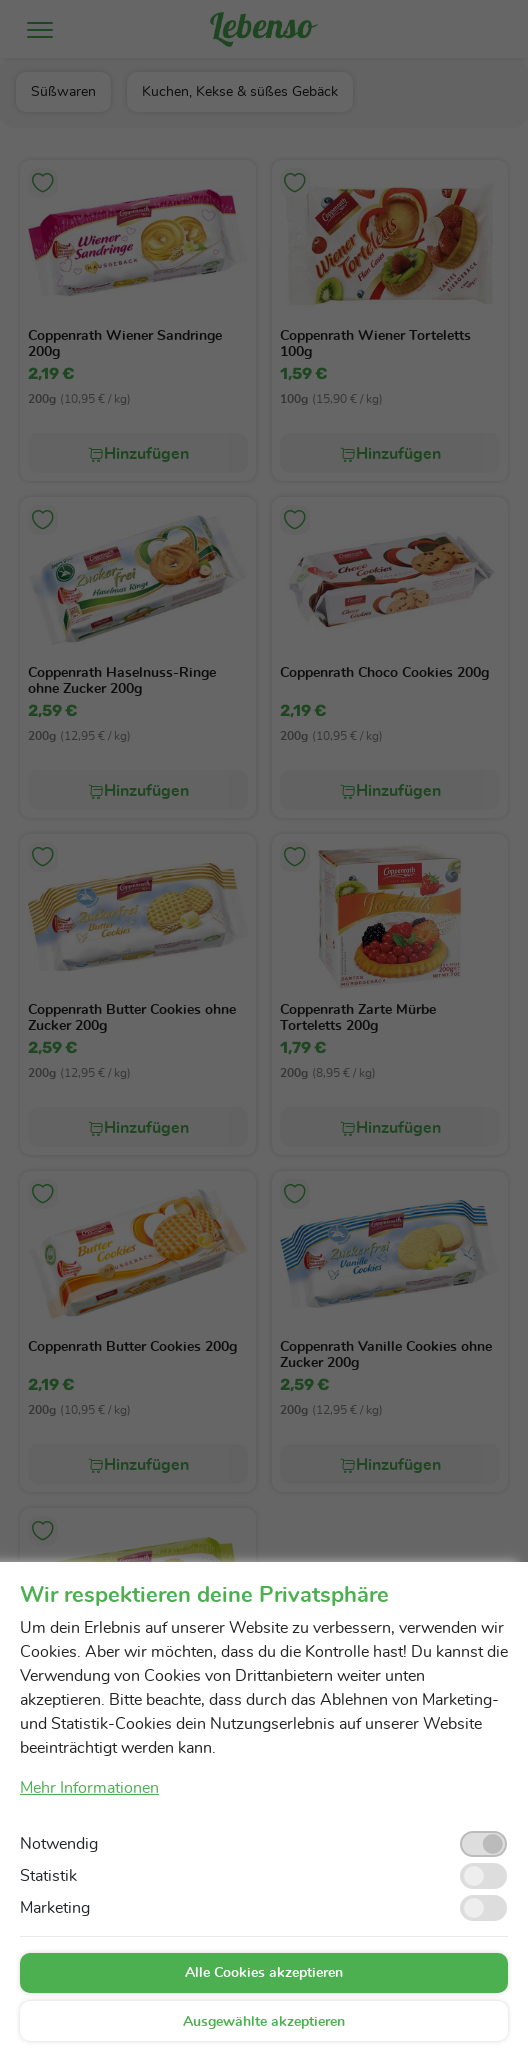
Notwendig (59, 1844)
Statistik (48, 1876)
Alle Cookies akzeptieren (264, 1973)
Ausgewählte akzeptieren (264, 2022)
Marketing (55, 1908)
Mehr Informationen (89, 1788)
